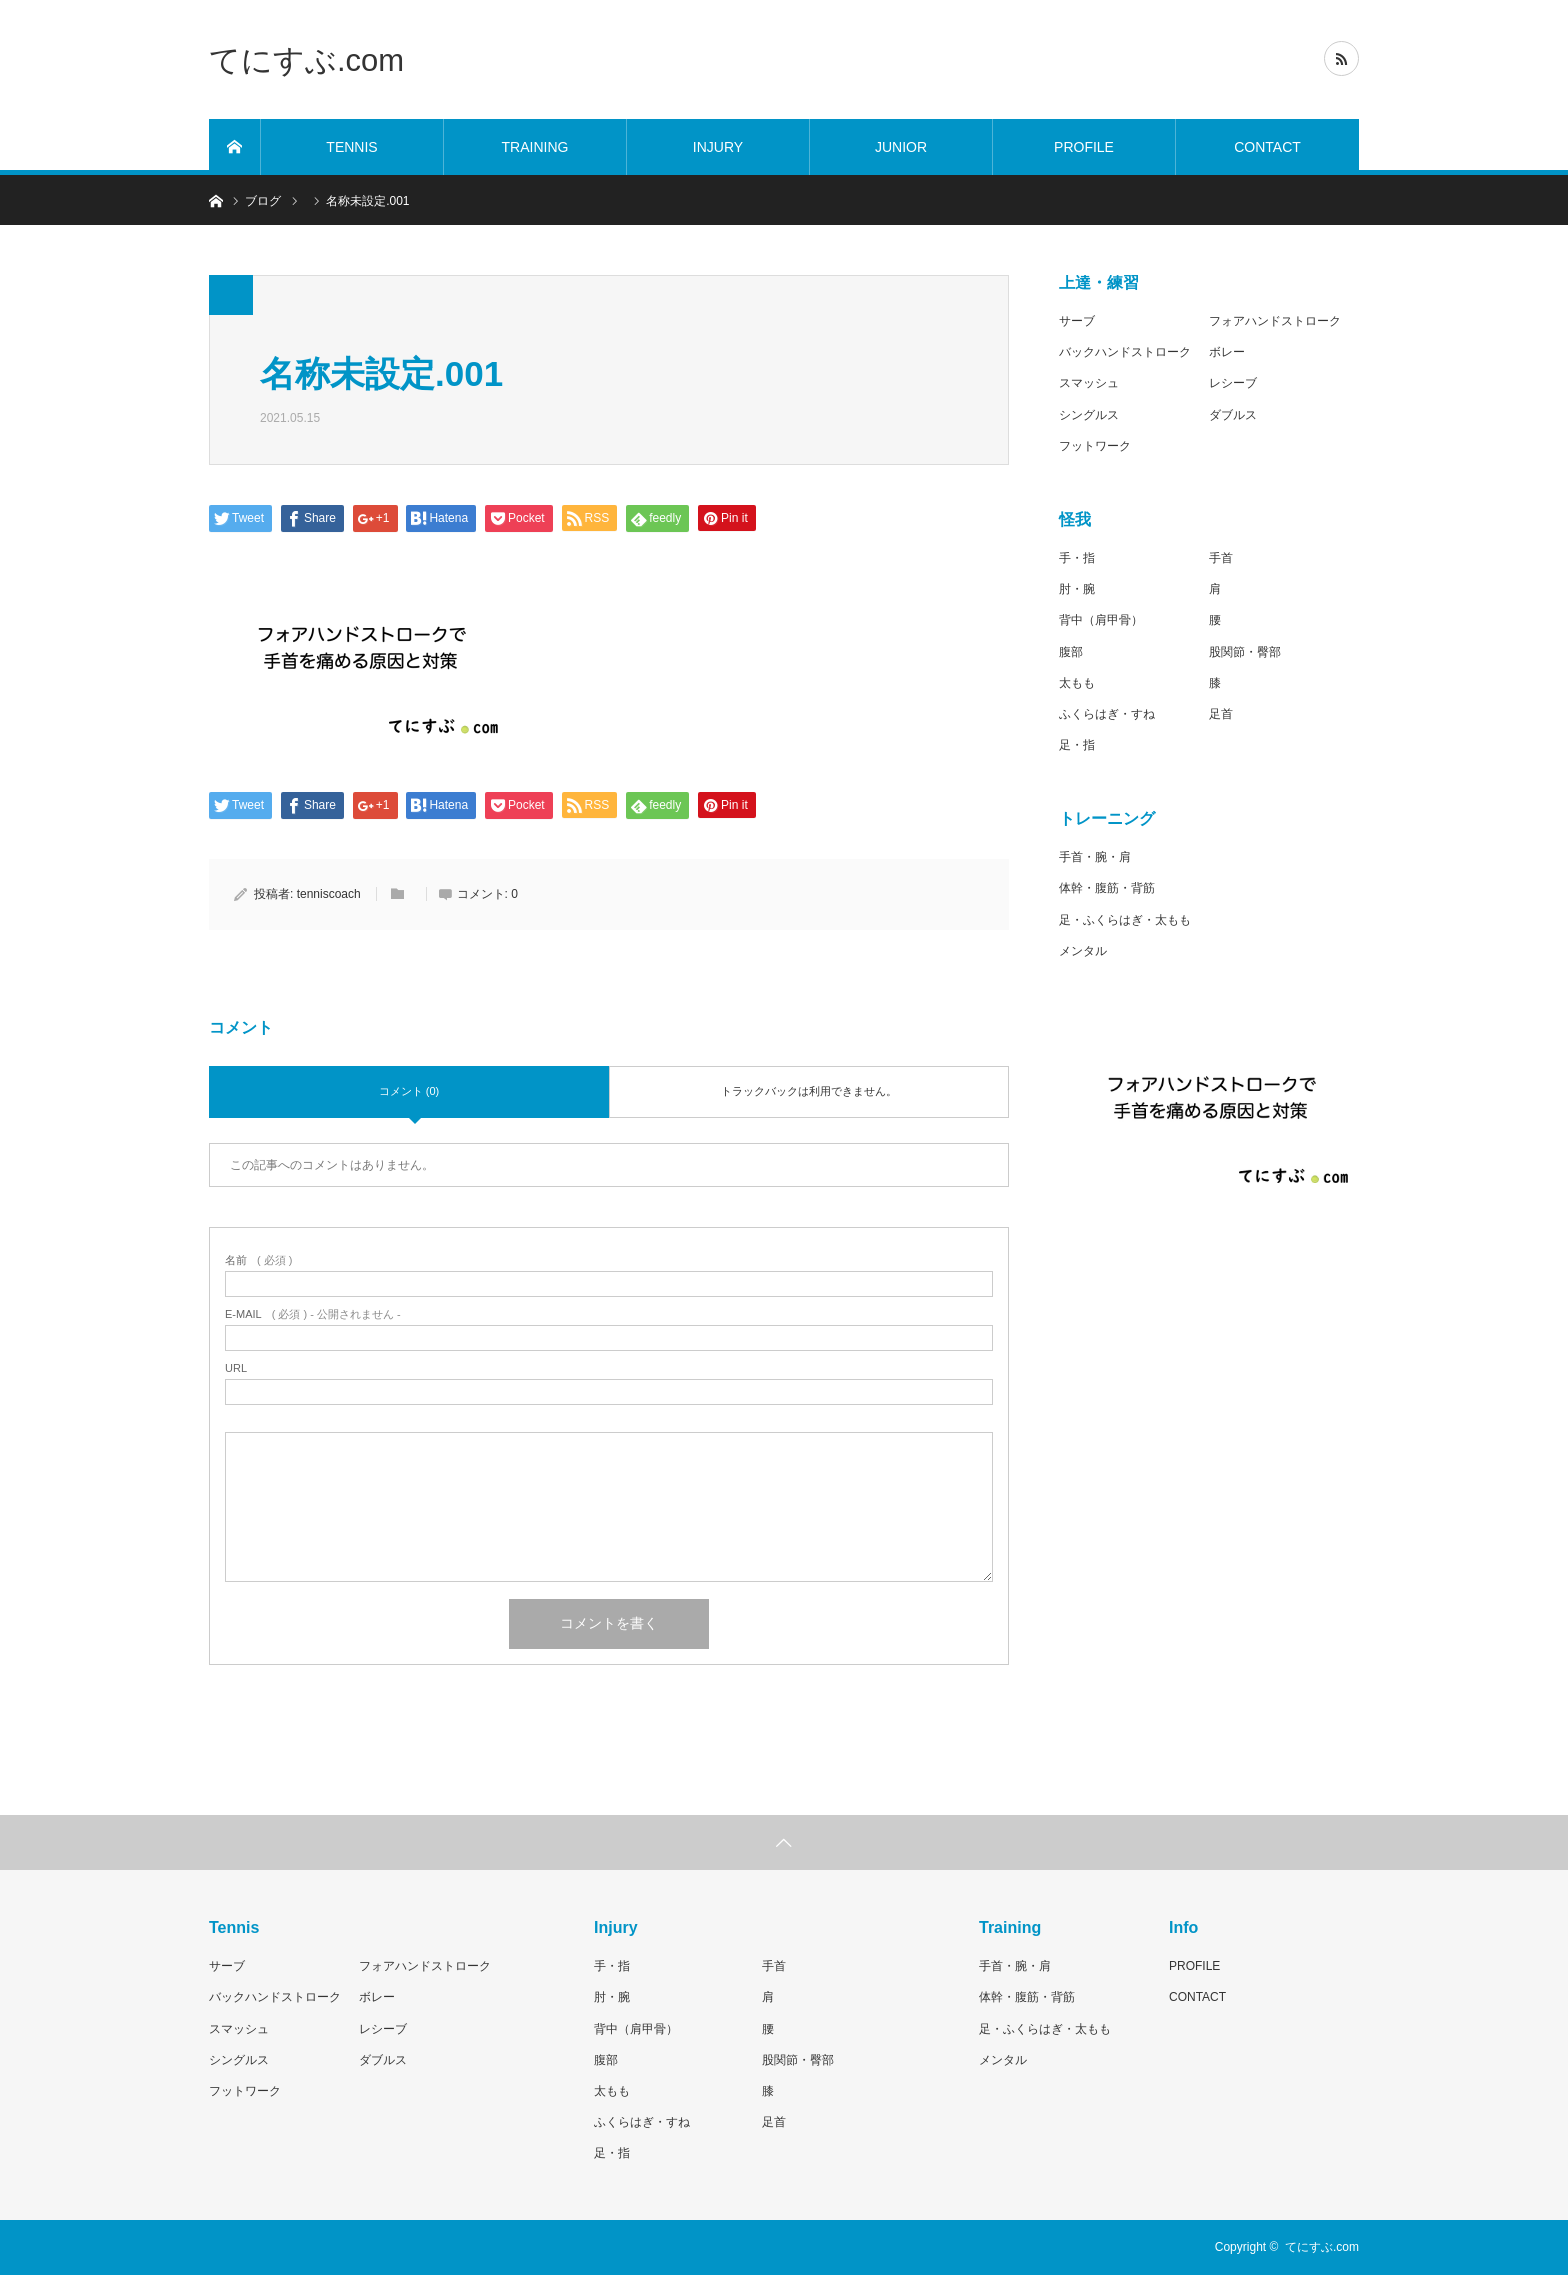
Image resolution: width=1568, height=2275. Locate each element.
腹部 (1071, 652)
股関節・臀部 (1245, 652)
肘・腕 (1077, 589)
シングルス (1089, 415)
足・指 (1077, 745)
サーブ (1077, 321)
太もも (1077, 683)
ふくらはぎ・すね (1107, 714)
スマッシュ (1089, 383)
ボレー (1227, 352)
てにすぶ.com (306, 59)
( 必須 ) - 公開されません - (313, 1314)
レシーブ (1233, 383)
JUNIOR (901, 147)
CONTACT (1267, 147)
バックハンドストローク (1125, 352)
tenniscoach (329, 894)
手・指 (1077, 558)
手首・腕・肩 (1095, 857)
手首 (1221, 558)
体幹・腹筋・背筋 (1107, 888)
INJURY (718, 147)
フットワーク (1095, 446)
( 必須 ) (258, 1260)
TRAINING (535, 147)
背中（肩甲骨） (1101, 620)
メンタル (1083, 951)
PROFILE (1084, 147)
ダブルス (1233, 415)
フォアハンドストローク (1275, 321)
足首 (1221, 714)
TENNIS (351, 147)
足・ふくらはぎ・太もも (1125, 920)
